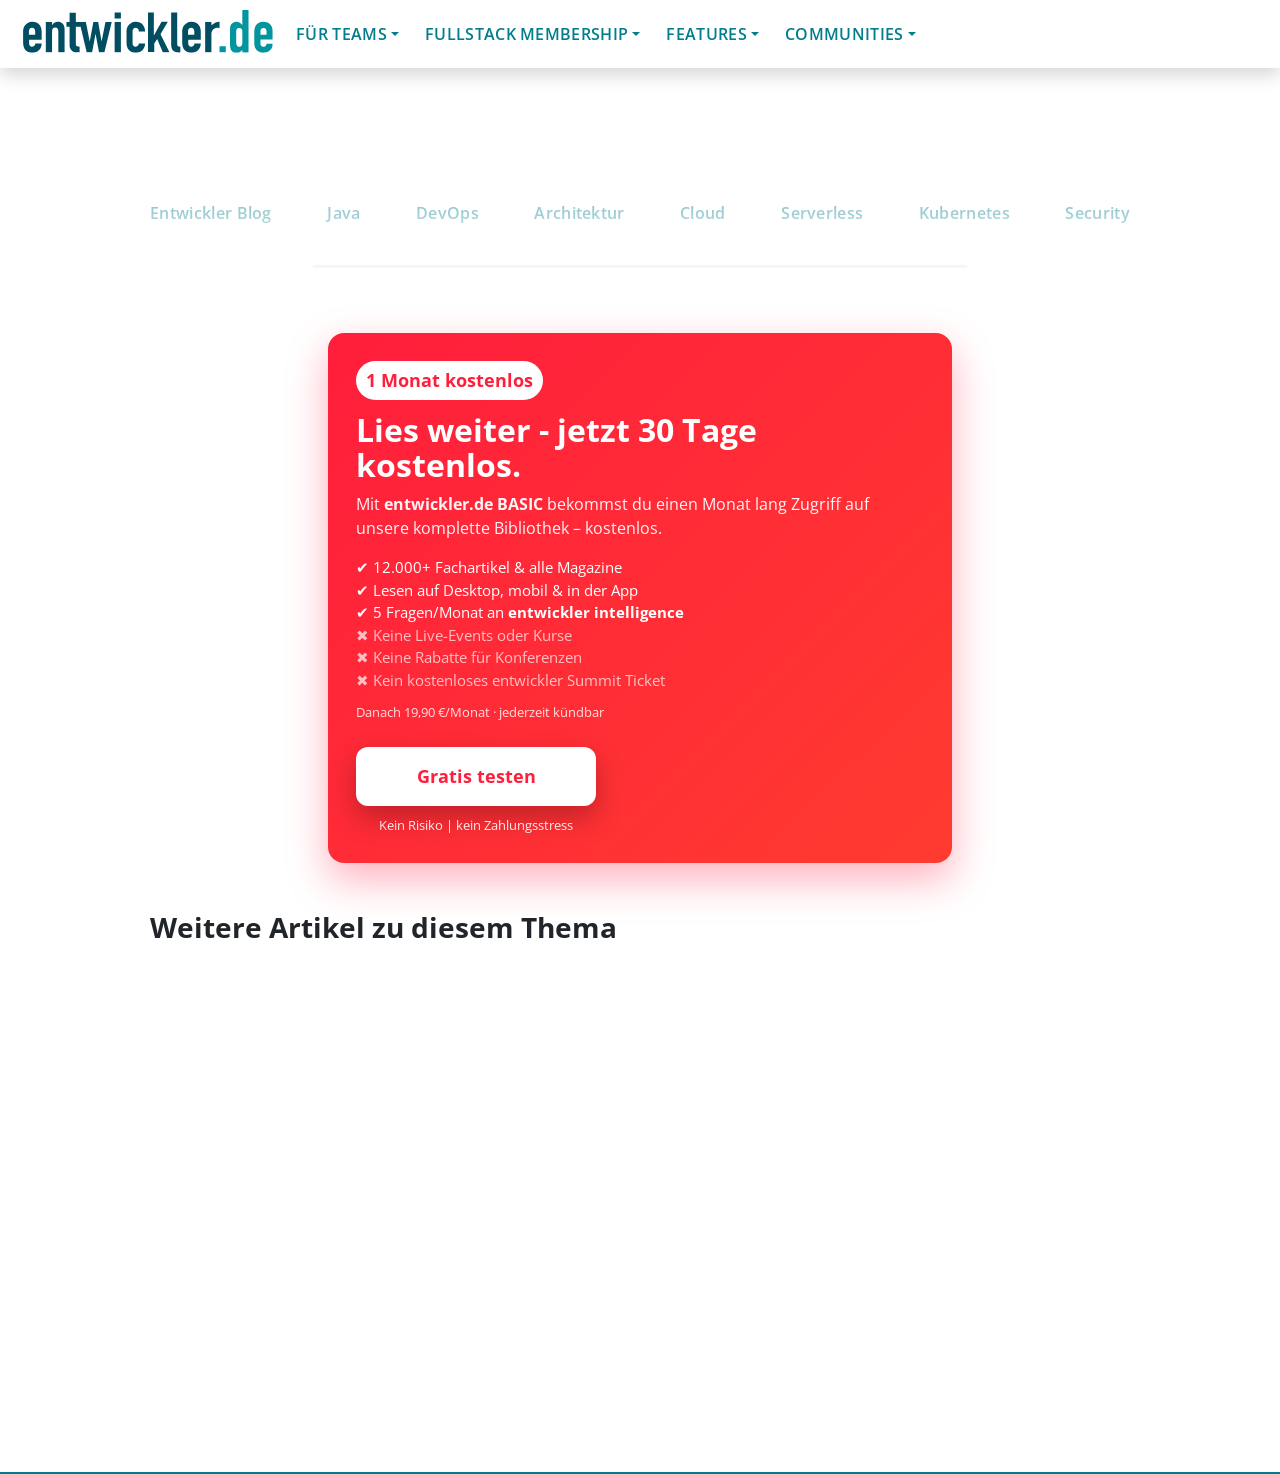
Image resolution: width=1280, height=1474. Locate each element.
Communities (844, 34)
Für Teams (341, 34)
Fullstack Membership (526, 34)
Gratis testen (476, 776)
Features (706, 34)
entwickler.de (148, 37)
